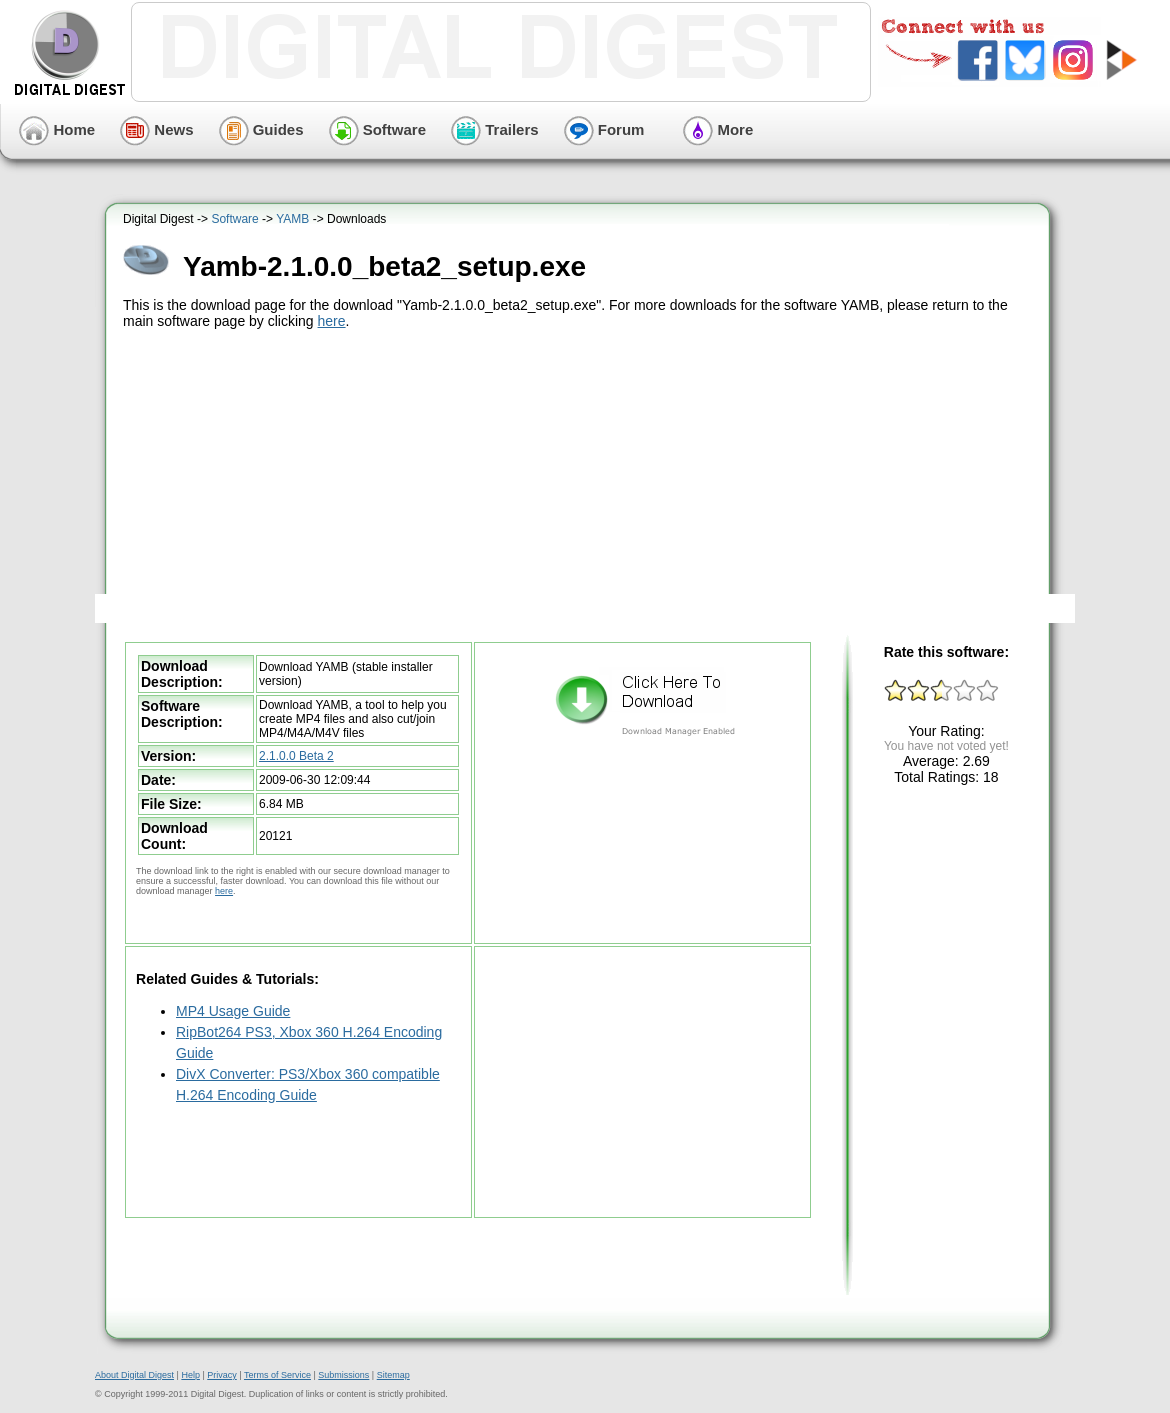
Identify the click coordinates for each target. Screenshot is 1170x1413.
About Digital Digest (134, 1375)
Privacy (222, 1375)
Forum (604, 129)
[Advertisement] (580, 483)
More (718, 129)
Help (190, 1375)
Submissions (343, 1375)
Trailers (495, 129)
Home (57, 129)
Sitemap (393, 1375)
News (156, 129)
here (332, 321)
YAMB (292, 219)
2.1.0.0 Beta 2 (296, 756)
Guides (261, 129)
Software (378, 129)
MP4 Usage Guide (233, 1011)
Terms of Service (277, 1375)
